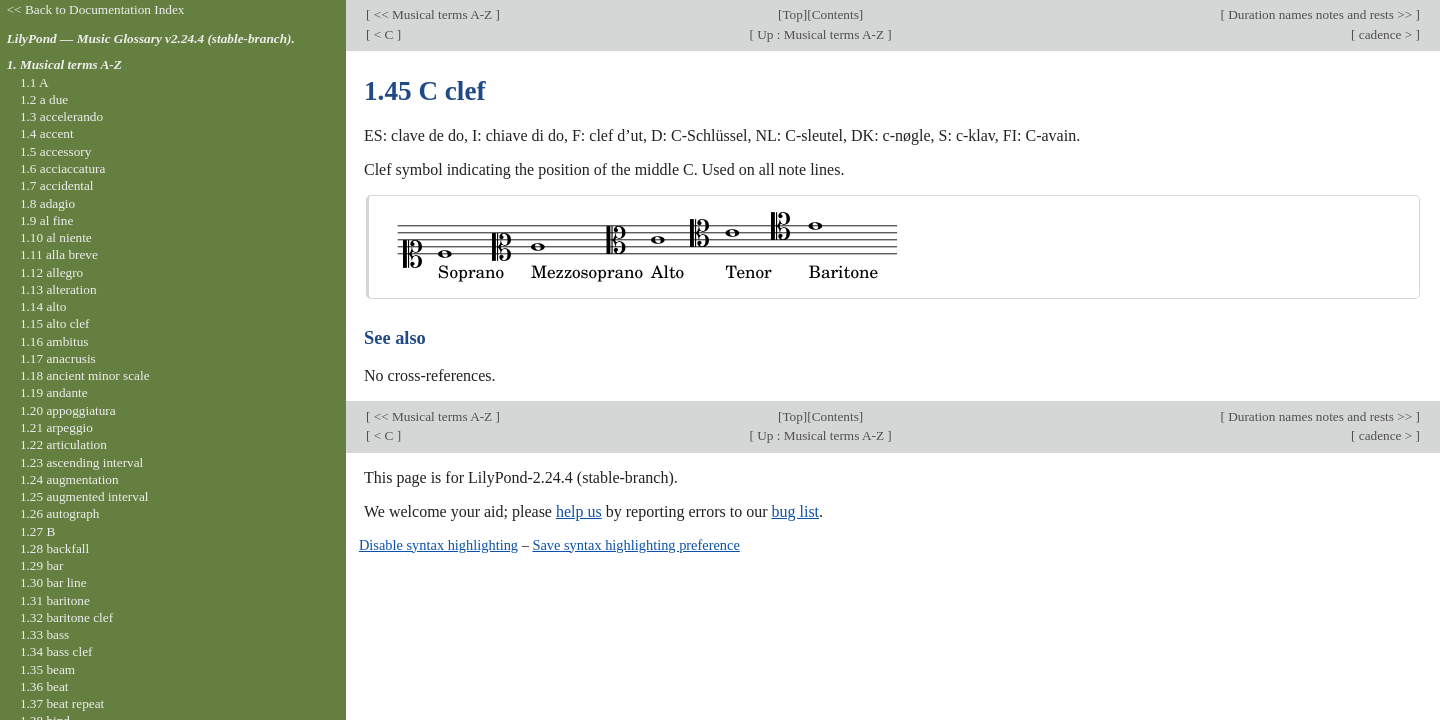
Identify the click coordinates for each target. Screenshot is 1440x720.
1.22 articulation (63, 444)
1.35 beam (47, 669)
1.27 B (37, 531)
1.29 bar (41, 565)
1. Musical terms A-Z (64, 64)
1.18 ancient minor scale (85, 375)
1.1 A (34, 82)
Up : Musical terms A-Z (820, 34)
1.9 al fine (46, 220)
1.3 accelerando (61, 116)
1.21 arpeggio (56, 427)
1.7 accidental (57, 185)
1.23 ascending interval (81, 462)
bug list (795, 511)
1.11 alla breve (59, 254)
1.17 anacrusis (58, 358)
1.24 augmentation (69, 479)
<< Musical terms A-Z (432, 14)
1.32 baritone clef (66, 617)
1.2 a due (44, 99)
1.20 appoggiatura (68, 410)
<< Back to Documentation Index (96, 9)
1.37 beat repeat (62, 703)
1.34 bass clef (56, 651)
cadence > (1385, 34)
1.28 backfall (54, 548)
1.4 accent (47, 133)
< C (383, 34)
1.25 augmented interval (84, 496)
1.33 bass (44, 634)
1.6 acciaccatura (62, 168)
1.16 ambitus (54, 341)
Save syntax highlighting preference (635, 545)
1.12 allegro (51, 272)
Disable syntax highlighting (438, 545)
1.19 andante (54, 392)
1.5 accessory (55, 151)
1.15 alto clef (55, 323)
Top (792, 14)
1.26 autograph (60, 513)
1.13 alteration (58, 289)
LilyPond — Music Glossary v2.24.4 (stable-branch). (151, 38)
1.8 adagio (47, 203)
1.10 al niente (56, 237)
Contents (835, 14)
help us (579, 511)
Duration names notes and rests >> (1320, 14)
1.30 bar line (53, 582)
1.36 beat (44, 686)
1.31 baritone (55, 600)
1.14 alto (43, 306)
